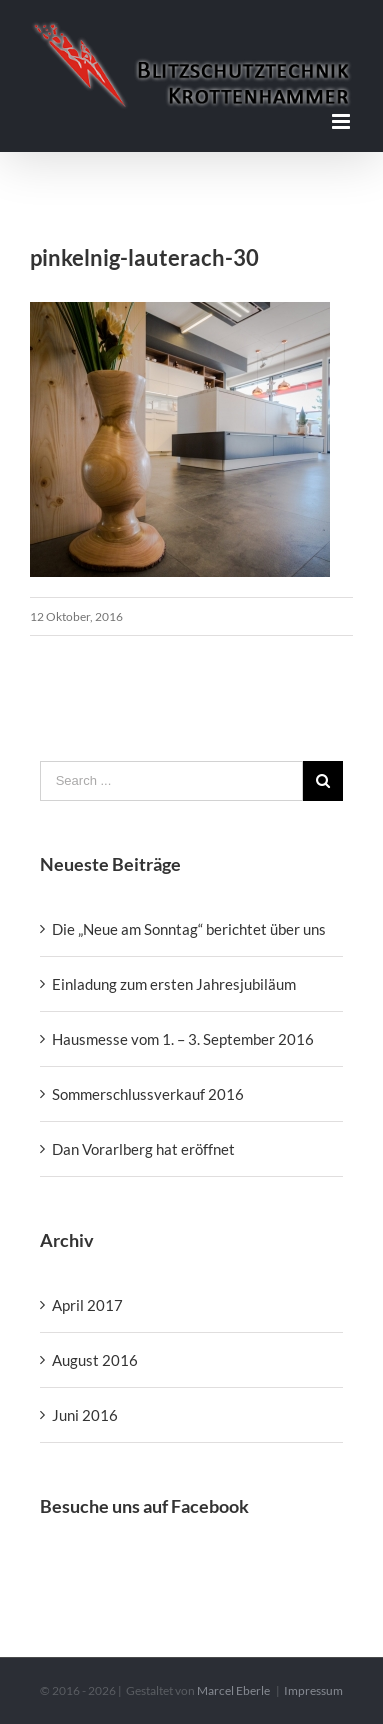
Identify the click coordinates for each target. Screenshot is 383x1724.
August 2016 (95, 1360)
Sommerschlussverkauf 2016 (148, 1094)
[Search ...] (172, 781)
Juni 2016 (85, 1415)
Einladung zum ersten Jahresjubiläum (174, 984)
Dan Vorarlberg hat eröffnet (143, 1149)
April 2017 (87, 1305)
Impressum (313, 1690)
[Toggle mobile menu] (342, 121)
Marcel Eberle (233, 1690)
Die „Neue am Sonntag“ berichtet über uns (189, 929)
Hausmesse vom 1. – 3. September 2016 (183, 1039)
